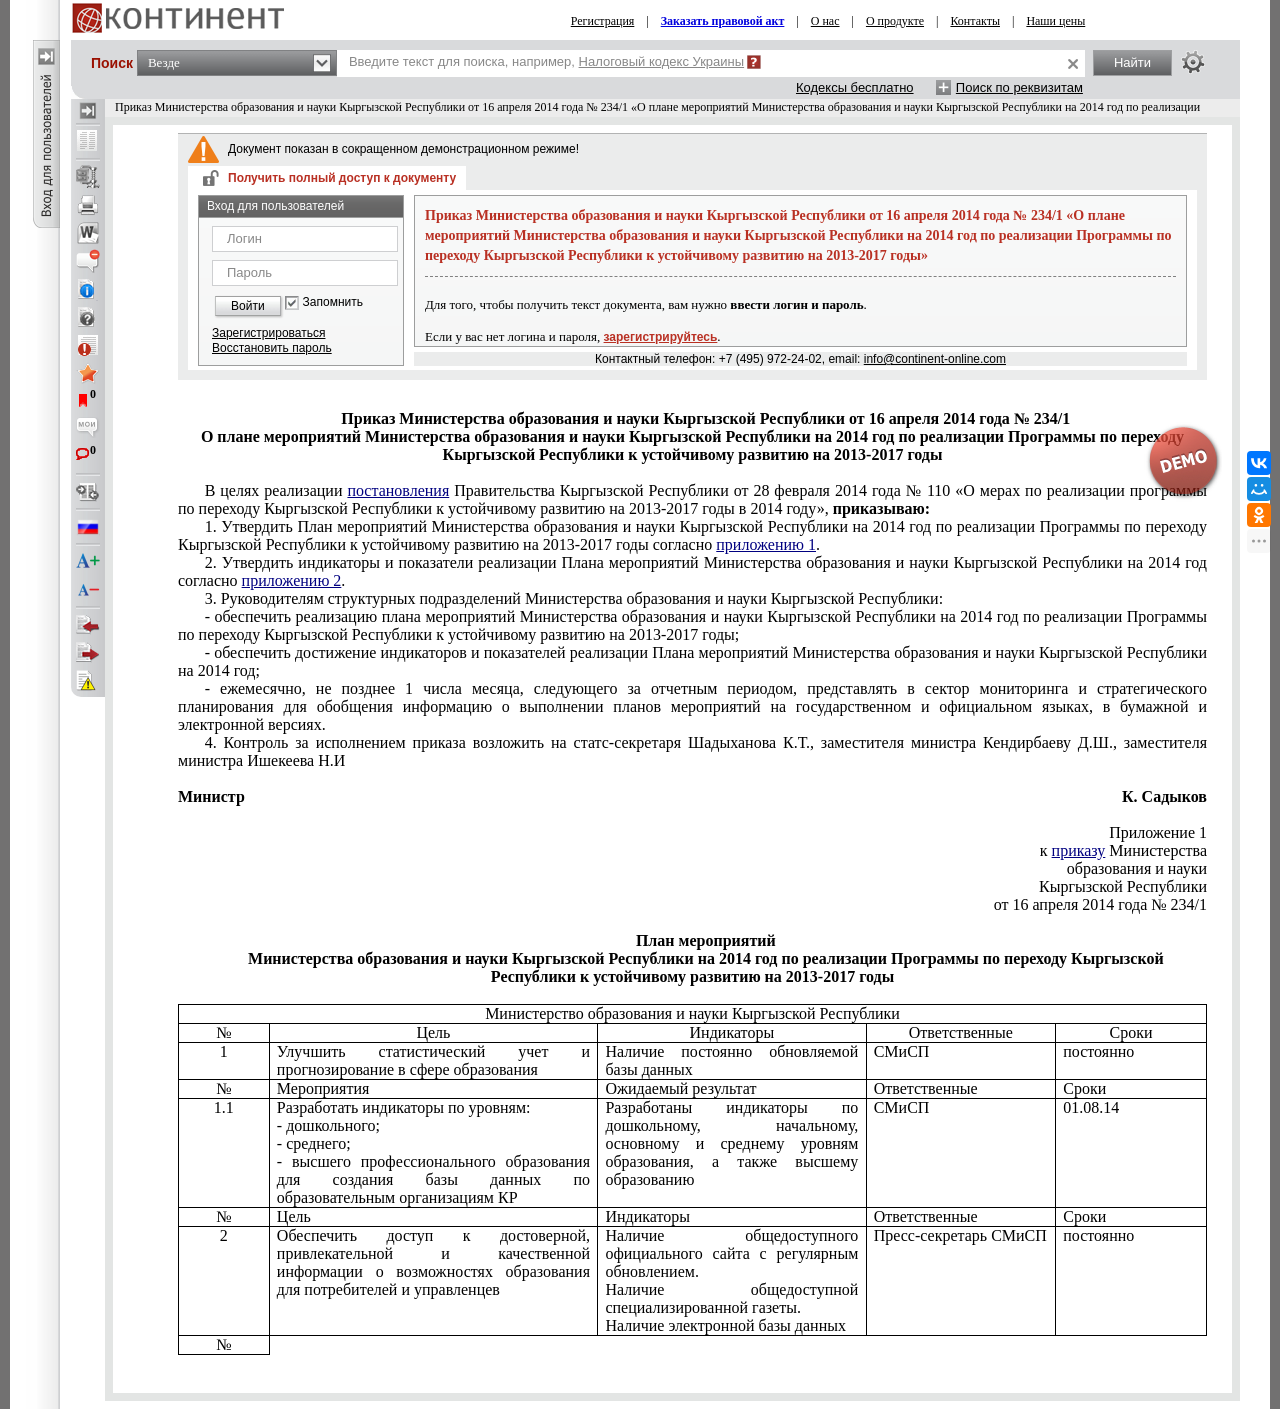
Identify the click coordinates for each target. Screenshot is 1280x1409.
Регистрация (603, 21)
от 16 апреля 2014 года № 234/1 (1100, 904)
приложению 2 (292, 580)
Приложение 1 (1158, 832)
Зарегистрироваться (268, 333)
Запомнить (333, 302)
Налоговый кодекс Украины (662, 61)
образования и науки (1137, 868)
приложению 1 (766, 544)
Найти (1132, 62)
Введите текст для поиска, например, (546, 61)
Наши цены (1055, 21)
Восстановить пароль (272, 348)
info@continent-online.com (935, 359)
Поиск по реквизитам (1019, 87)
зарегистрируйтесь (661, 337)
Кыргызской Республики (1123, 886)
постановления (398, 490)
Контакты (975, 21)
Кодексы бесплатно (855, 87)
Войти (248, 306)
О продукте (895, 21)
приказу (1079, 850)
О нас (825, 21)
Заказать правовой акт (723, 21)
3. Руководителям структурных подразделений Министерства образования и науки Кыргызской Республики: (574, 598)
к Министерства (1123, 850)
